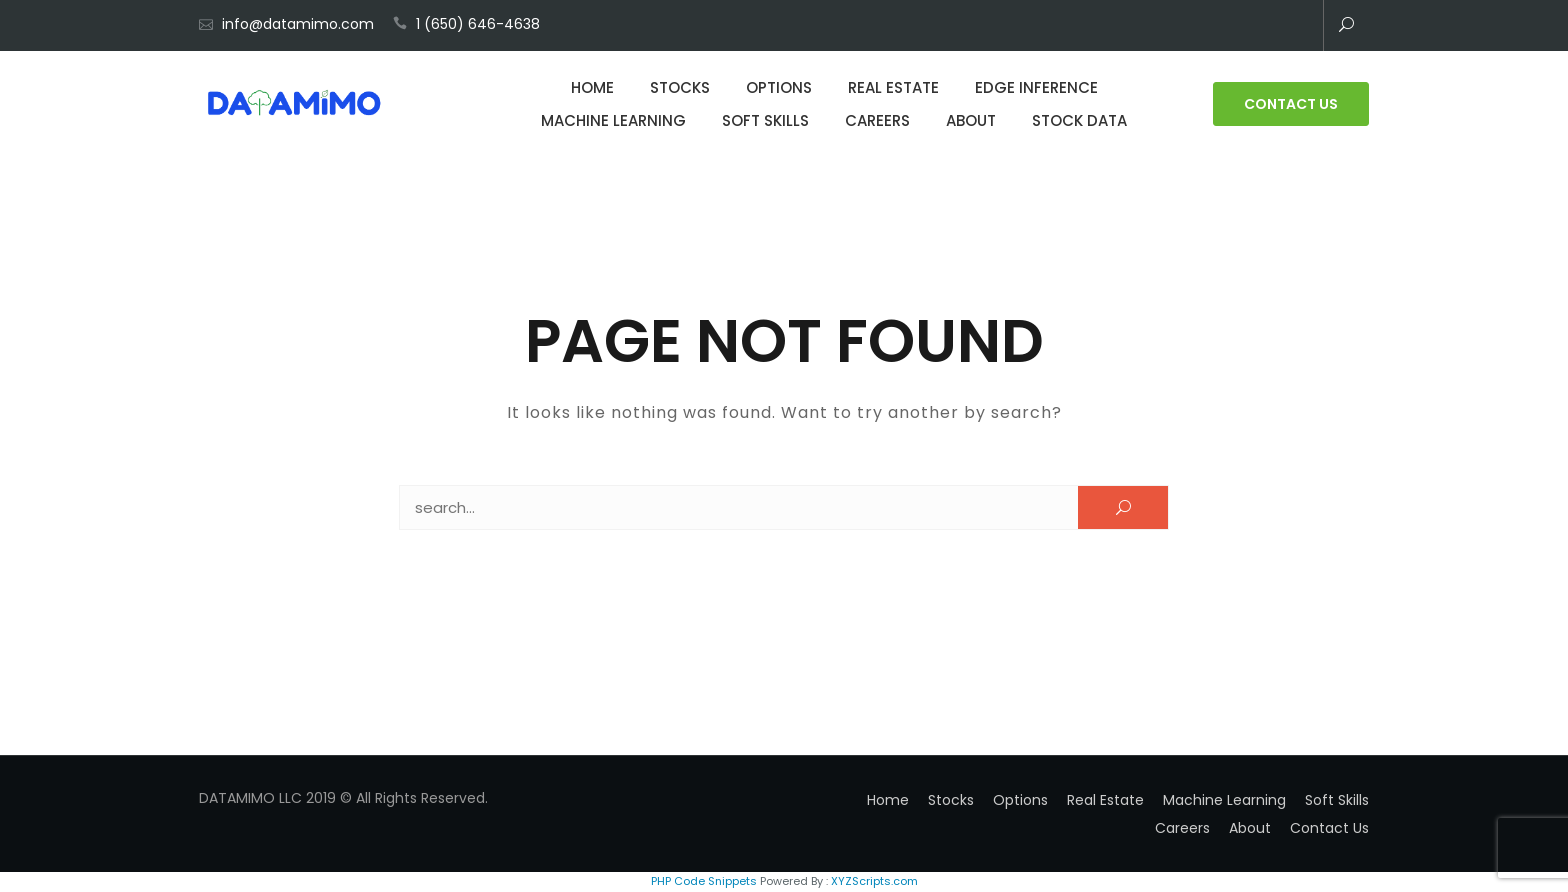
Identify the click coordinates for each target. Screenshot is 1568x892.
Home (592, 87)
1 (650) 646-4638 (478, 24)
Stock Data (1079, 120)
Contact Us (1291, 104)
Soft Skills (765, 120)
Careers (877, 120)
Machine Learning (613, 120)
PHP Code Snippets (704, 881)
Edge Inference (1036, 87)
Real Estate (893, 87)
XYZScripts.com (874, 881)
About (971, 120)
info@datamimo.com (298, 24)
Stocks (680, 87)
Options (779, 87)
